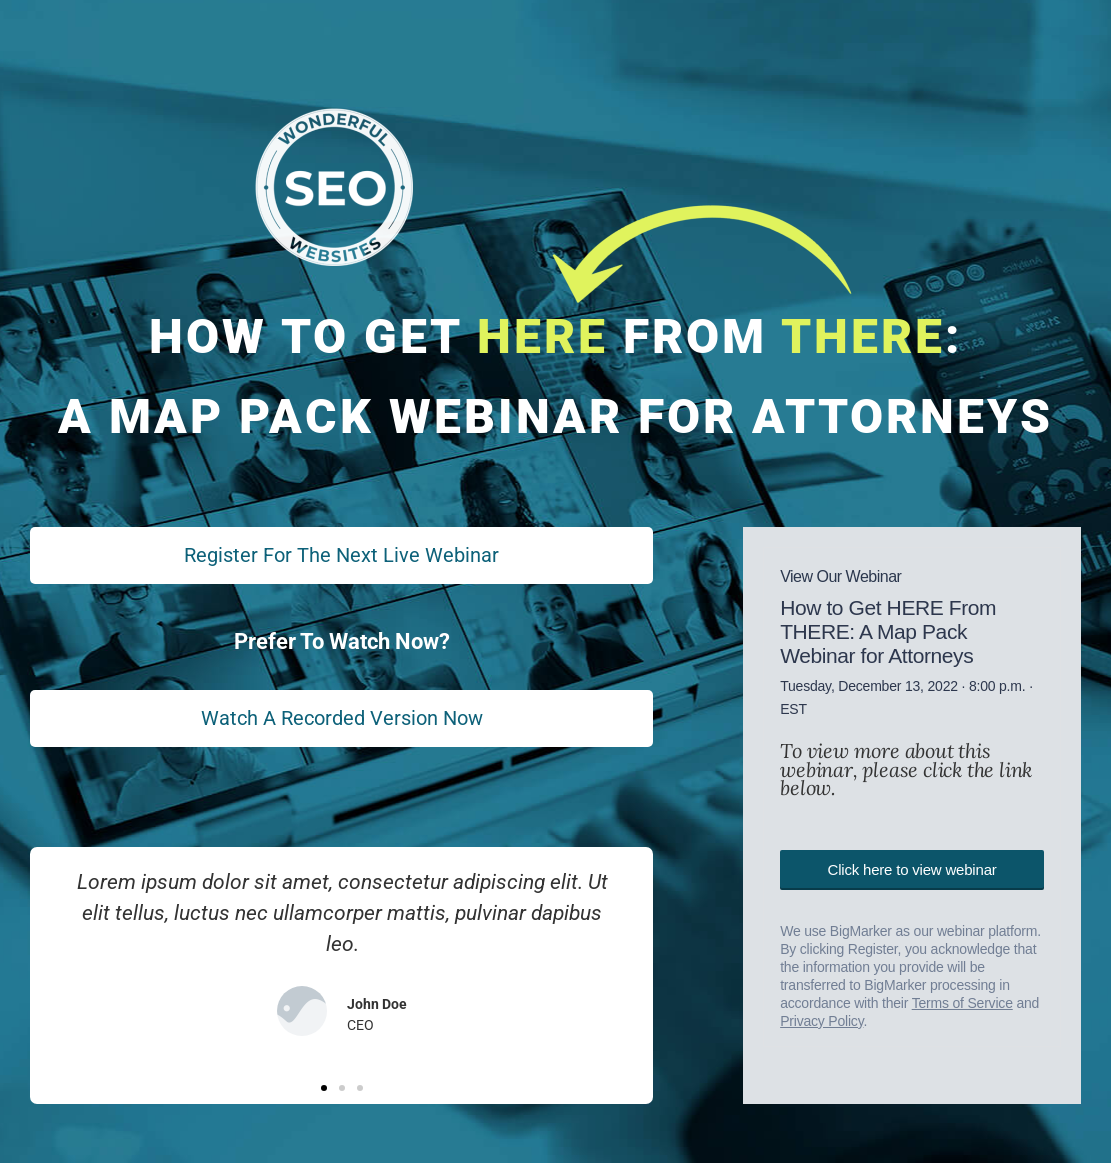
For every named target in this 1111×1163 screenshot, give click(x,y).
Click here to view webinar (912, 864)
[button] (324, 1093)
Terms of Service (962, 998)
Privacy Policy (821, 1016)
